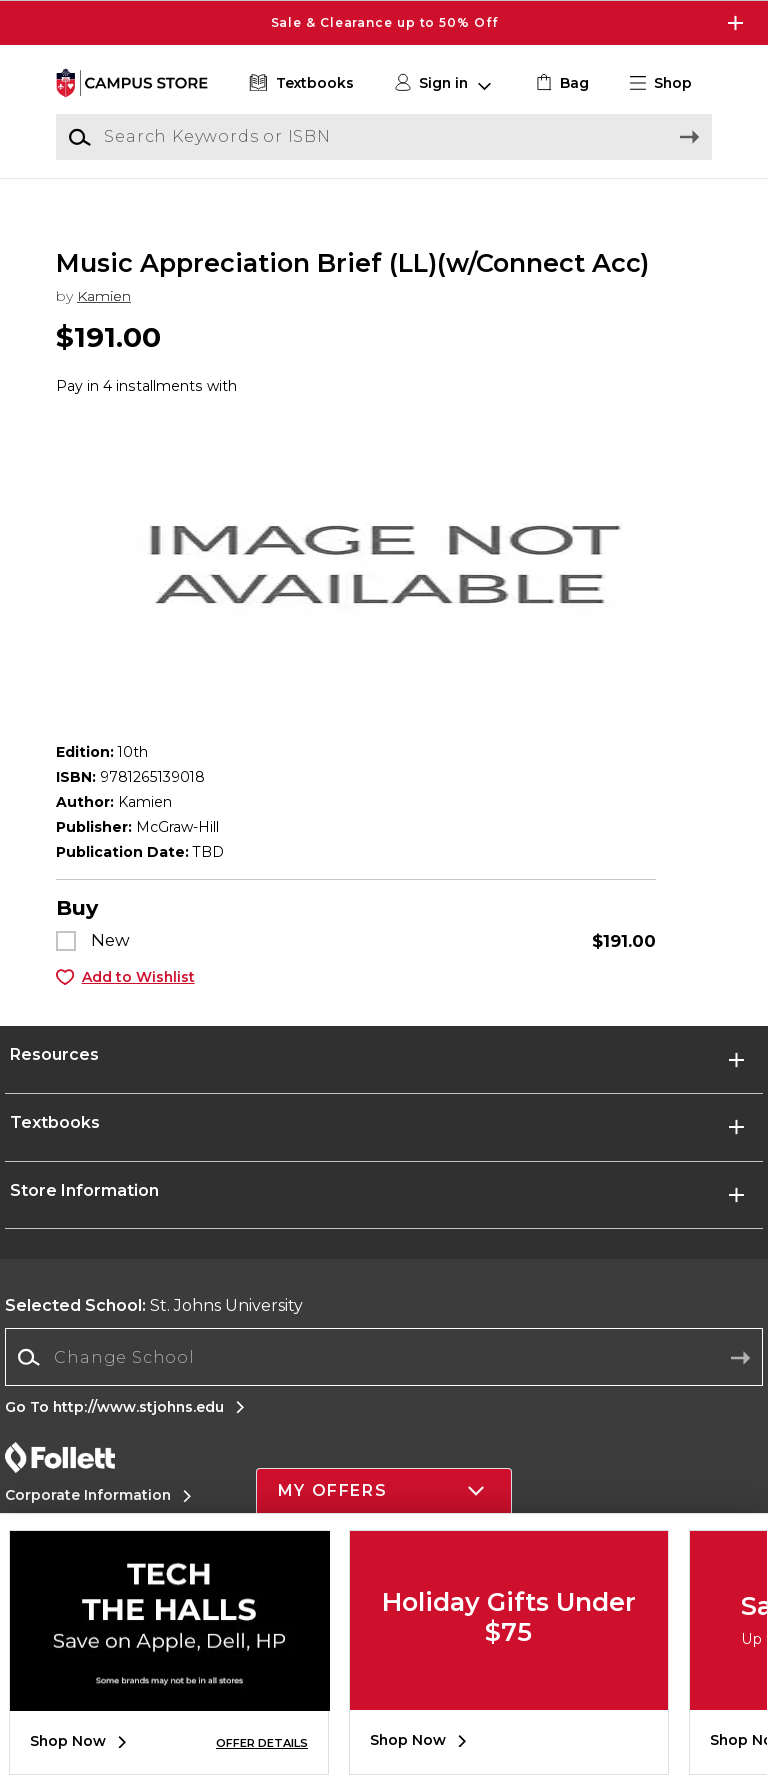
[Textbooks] (299, 83)
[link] (560, 83)
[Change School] (384, 1381)
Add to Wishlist (138, 1000)
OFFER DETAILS (262, 1743)
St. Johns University (154, 1329)
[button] (669, 83)
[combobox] (384, 1381)
